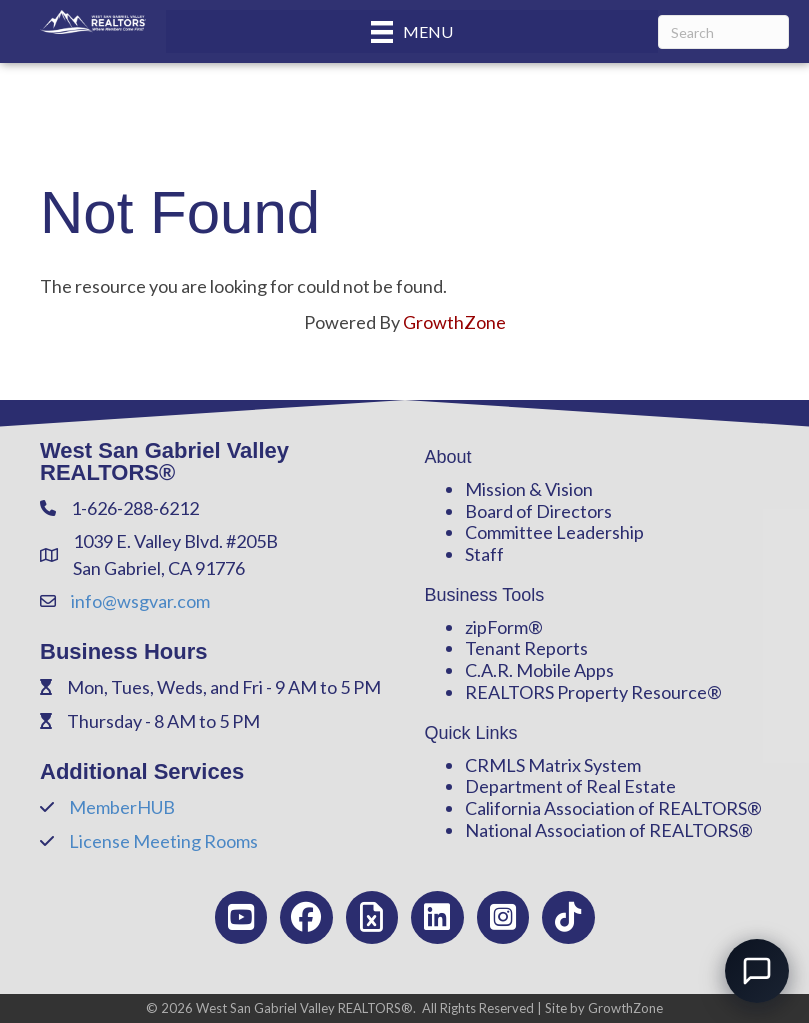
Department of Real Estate (570, 786)
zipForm (496, 627)
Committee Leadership (554, 532)
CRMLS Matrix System (553, 765)
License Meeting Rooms (163, 841)
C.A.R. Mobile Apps (539, 670)
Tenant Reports (526, 648)
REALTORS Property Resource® (593, 692)
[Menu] (412, 31)
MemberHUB (122, 807)
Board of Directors (538, 511)
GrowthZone (454, 322)
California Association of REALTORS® (613, 808)
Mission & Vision (529, 489)
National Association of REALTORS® (609, 830)
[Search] (723, 32)
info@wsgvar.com (140, 601)
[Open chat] (757, 971)
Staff (484, 554)
